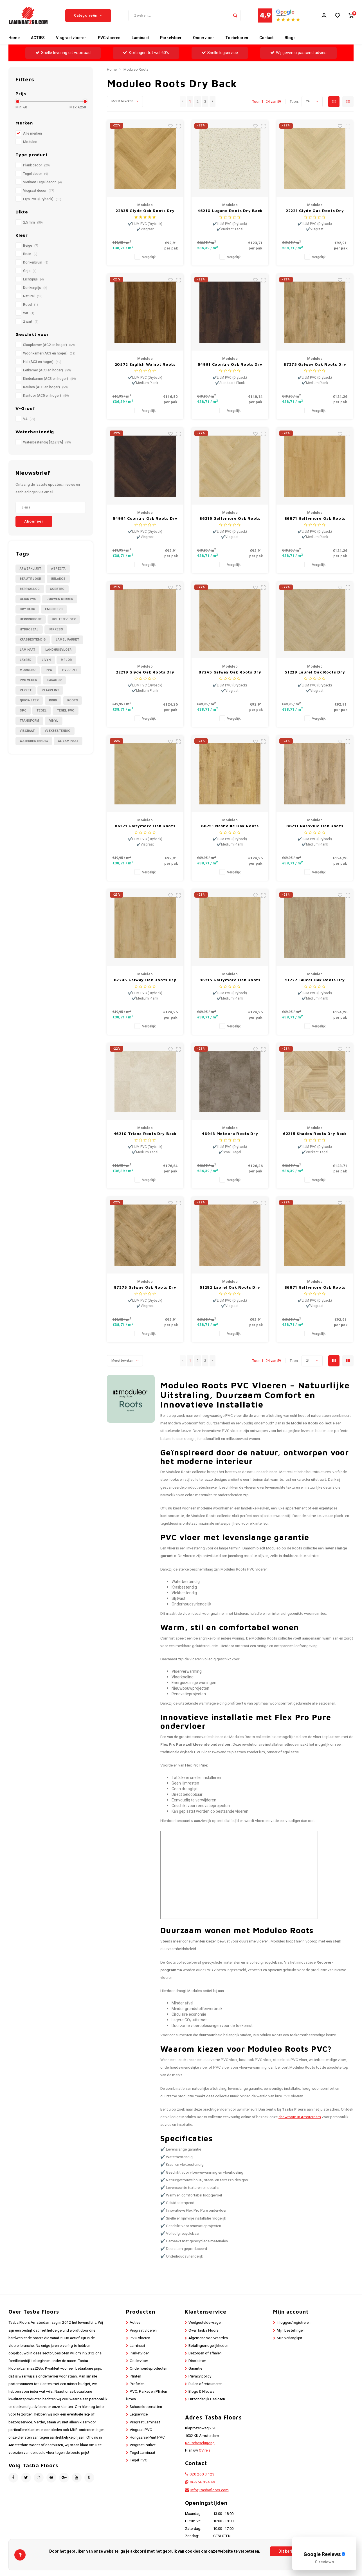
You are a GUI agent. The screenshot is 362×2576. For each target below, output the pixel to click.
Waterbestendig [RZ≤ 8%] (47, 442)
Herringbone (31, 619)
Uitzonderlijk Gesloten (206, 2399)
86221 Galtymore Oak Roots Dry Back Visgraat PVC (145, 826)
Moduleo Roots (136, 69)
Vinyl (53, 720)
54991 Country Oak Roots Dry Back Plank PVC (230, 364)
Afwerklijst (30, 568)
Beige (30, 245)
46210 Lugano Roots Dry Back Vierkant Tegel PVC (229, 210)
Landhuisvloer (58, 649)
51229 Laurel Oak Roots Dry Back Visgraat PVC (315, 672)
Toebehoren (236, 38)
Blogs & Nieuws (201, 2391)
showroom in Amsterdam (299, 2117)
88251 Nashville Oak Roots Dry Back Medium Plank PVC (230, 826)
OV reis (204, 2450)
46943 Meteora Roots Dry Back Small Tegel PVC (230, 1133)
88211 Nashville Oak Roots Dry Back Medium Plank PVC (315, 826)
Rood (30, 304)
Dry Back (27, 609)
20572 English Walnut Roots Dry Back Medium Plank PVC (145, 364)
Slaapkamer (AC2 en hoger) (49, 344)
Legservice (139, 2414)
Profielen (137, 2384)
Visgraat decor (38, 190)
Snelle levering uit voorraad (63, 53)
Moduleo (30, 141)
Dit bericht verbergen (298, 2551)
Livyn (46, 659)
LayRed (26, 659)
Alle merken (32, 133)
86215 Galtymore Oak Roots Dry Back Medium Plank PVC (229, 980)
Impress (56, 629)
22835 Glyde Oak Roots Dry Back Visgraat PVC (145, 210)
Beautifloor (30, 578)
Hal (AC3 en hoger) (42, 361)
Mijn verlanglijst (289, 2338)
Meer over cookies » (329, 2561)
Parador (54, 680)
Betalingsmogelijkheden (208, 2345)
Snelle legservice (220, 53)
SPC (23, 710)
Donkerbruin (35, 262)
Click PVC (28, 599)
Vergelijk (149, 257)
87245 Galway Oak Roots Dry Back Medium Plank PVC (145, 980)
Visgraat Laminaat (145, 2422)
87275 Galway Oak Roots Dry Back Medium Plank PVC (315, 364)
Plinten (135, 2376)
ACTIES (38, 38)
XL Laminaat (68, 741)
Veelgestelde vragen (205, 2322)
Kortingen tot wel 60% (146, 53)
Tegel (42, 710)
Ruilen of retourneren (205, 2384)
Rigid (53, 700)
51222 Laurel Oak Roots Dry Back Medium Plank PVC (315, 980)
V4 (29, 418)
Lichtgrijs (33, 279)
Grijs (30, 270)
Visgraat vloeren (71, 38)
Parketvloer (171, 38)
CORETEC (57, 588)
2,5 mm (33, 222)
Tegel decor (35, 173)
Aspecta (58, 568)
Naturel (32, 296)
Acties (135, 2322)
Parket (26, 690)
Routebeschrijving (200, 2443)
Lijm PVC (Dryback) (42, 199)
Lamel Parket (67, 639)
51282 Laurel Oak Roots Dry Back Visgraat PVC (230, 1287)
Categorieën (88, 15)
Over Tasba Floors (203, 2330)
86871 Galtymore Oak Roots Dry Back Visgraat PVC (315, 1287)
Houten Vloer (64, 619)
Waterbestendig (34, 741)
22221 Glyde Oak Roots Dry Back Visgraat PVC (315, 210)
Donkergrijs (35, 287)
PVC (49, 670)
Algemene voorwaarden (208, 2338)
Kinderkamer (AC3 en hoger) (49, 378)
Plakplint (50, 690)
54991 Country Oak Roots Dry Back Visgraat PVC (145, 518)
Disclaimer (197, 2361)
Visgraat (27, 730)
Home (14, 38)
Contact (266, 38)
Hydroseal (29, 629)
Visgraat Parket (143, 2445)
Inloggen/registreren (294, 2322)
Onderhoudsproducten (148, 2368)
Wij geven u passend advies (298, 53)
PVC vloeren (109, 38)
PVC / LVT (69, 670)
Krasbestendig (33, 639)
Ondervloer (203, 38)
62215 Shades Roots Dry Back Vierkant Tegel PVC (315, 1133)
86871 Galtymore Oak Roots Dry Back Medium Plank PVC (315, 518)
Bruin (30, 254)
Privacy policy (199, 2376)
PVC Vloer (28, 680)
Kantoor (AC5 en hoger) (46, 395)
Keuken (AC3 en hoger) (45, 387)
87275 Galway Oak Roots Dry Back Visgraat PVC (145, 1287)
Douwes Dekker (59, 599)
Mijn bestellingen (291, 2330)
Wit (28, 313)
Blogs (290, 38)
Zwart (31, 321)
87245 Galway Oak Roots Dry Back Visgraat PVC (230, 672)
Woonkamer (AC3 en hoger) (49, 353)
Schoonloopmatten (146, 2407)
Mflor (66, 659)
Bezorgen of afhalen (205, 2353)
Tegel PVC (65, 710)
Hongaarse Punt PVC (147, 2437)
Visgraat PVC (141, 2430)
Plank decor (36, 165)
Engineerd (54, 609)
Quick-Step (29, 700)
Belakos (58, 578)
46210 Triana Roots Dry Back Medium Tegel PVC (145, 1133)
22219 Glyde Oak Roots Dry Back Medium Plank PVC (145, 672)
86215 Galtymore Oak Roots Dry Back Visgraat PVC (229, 518)
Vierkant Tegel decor (42, 182)
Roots (72, 700)
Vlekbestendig (57, 730)
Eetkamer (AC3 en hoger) (47, 370)
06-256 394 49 (202, 2482)
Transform (29, 720)
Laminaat (140, 38)
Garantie (195, 2368)
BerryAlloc (30, 588)
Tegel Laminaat (142, 2452)
